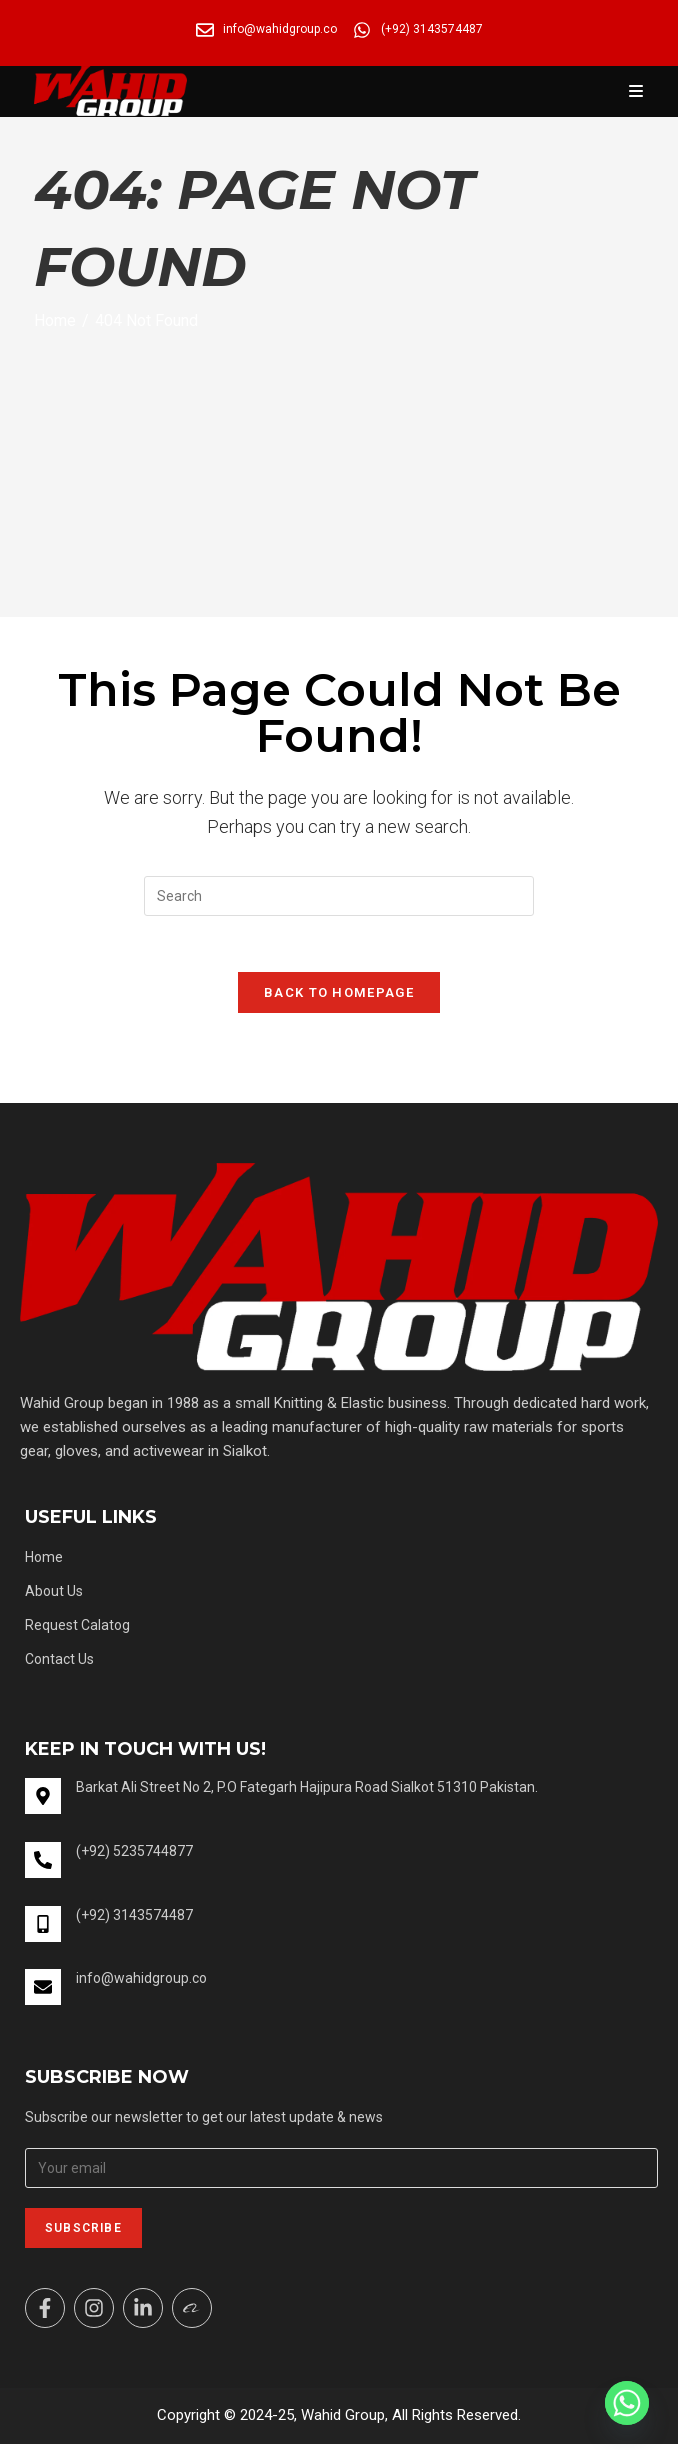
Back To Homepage (339, 996)
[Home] (55, 320)
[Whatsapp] (627, 2403)
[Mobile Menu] (636, 91)
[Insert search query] (339, 896)
